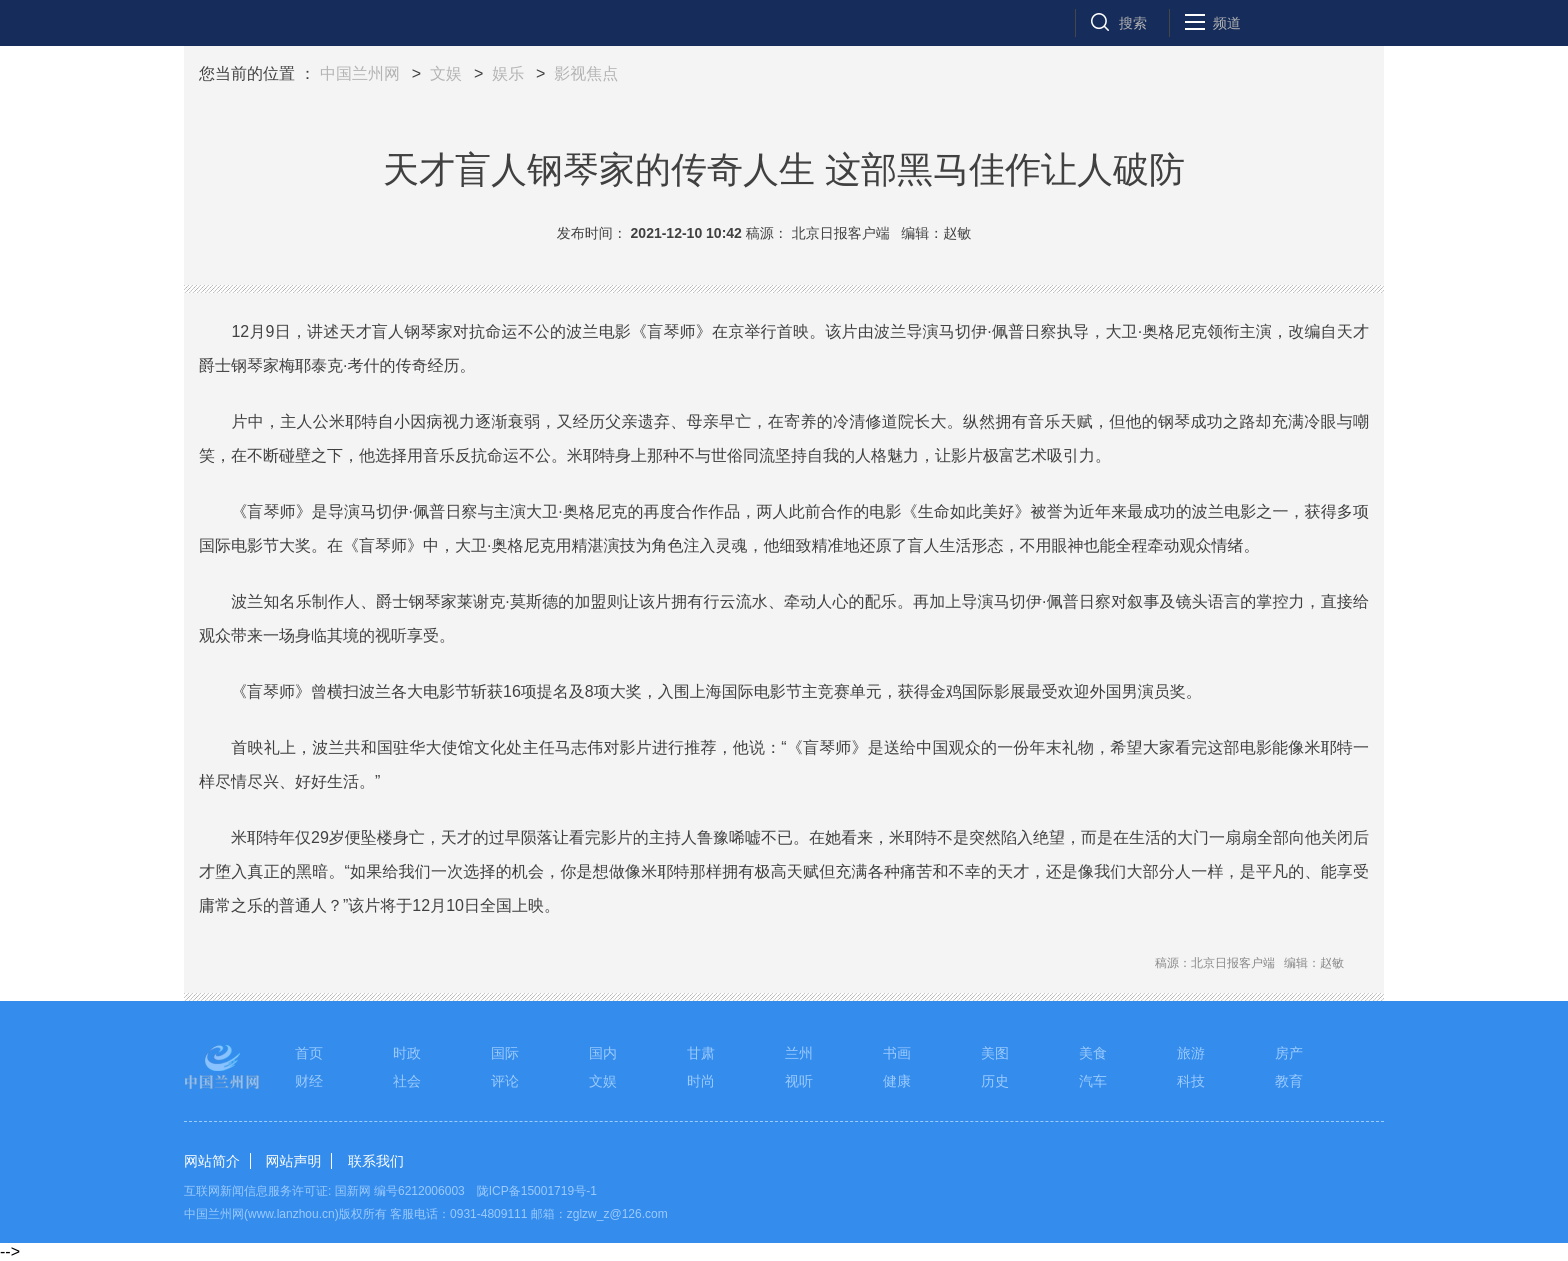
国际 (505, 1053)
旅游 (1191, 1053)
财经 (309, 1081)
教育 (1289, 1081)
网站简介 (212, 1161)
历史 (995, 1081)
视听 (799, 1081)
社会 (407, 1081)
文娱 (446, 73)
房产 (1289, 1053)
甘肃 (701, 1053)
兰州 (799, 1053)
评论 (505, 1081)
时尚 (701, 1081)
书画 (897, 1053)
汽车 (1093, 1081)
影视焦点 (586, 73)
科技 (1191, 1081)
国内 (603, 1053)
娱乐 (508, 73)
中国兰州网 (360, 73)
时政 (407, 1053)
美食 (1093, 1053)
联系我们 (376, 1161)
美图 (995, 1053)
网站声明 (293, 1161)
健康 (897, 1081)
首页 (309, 1053)
